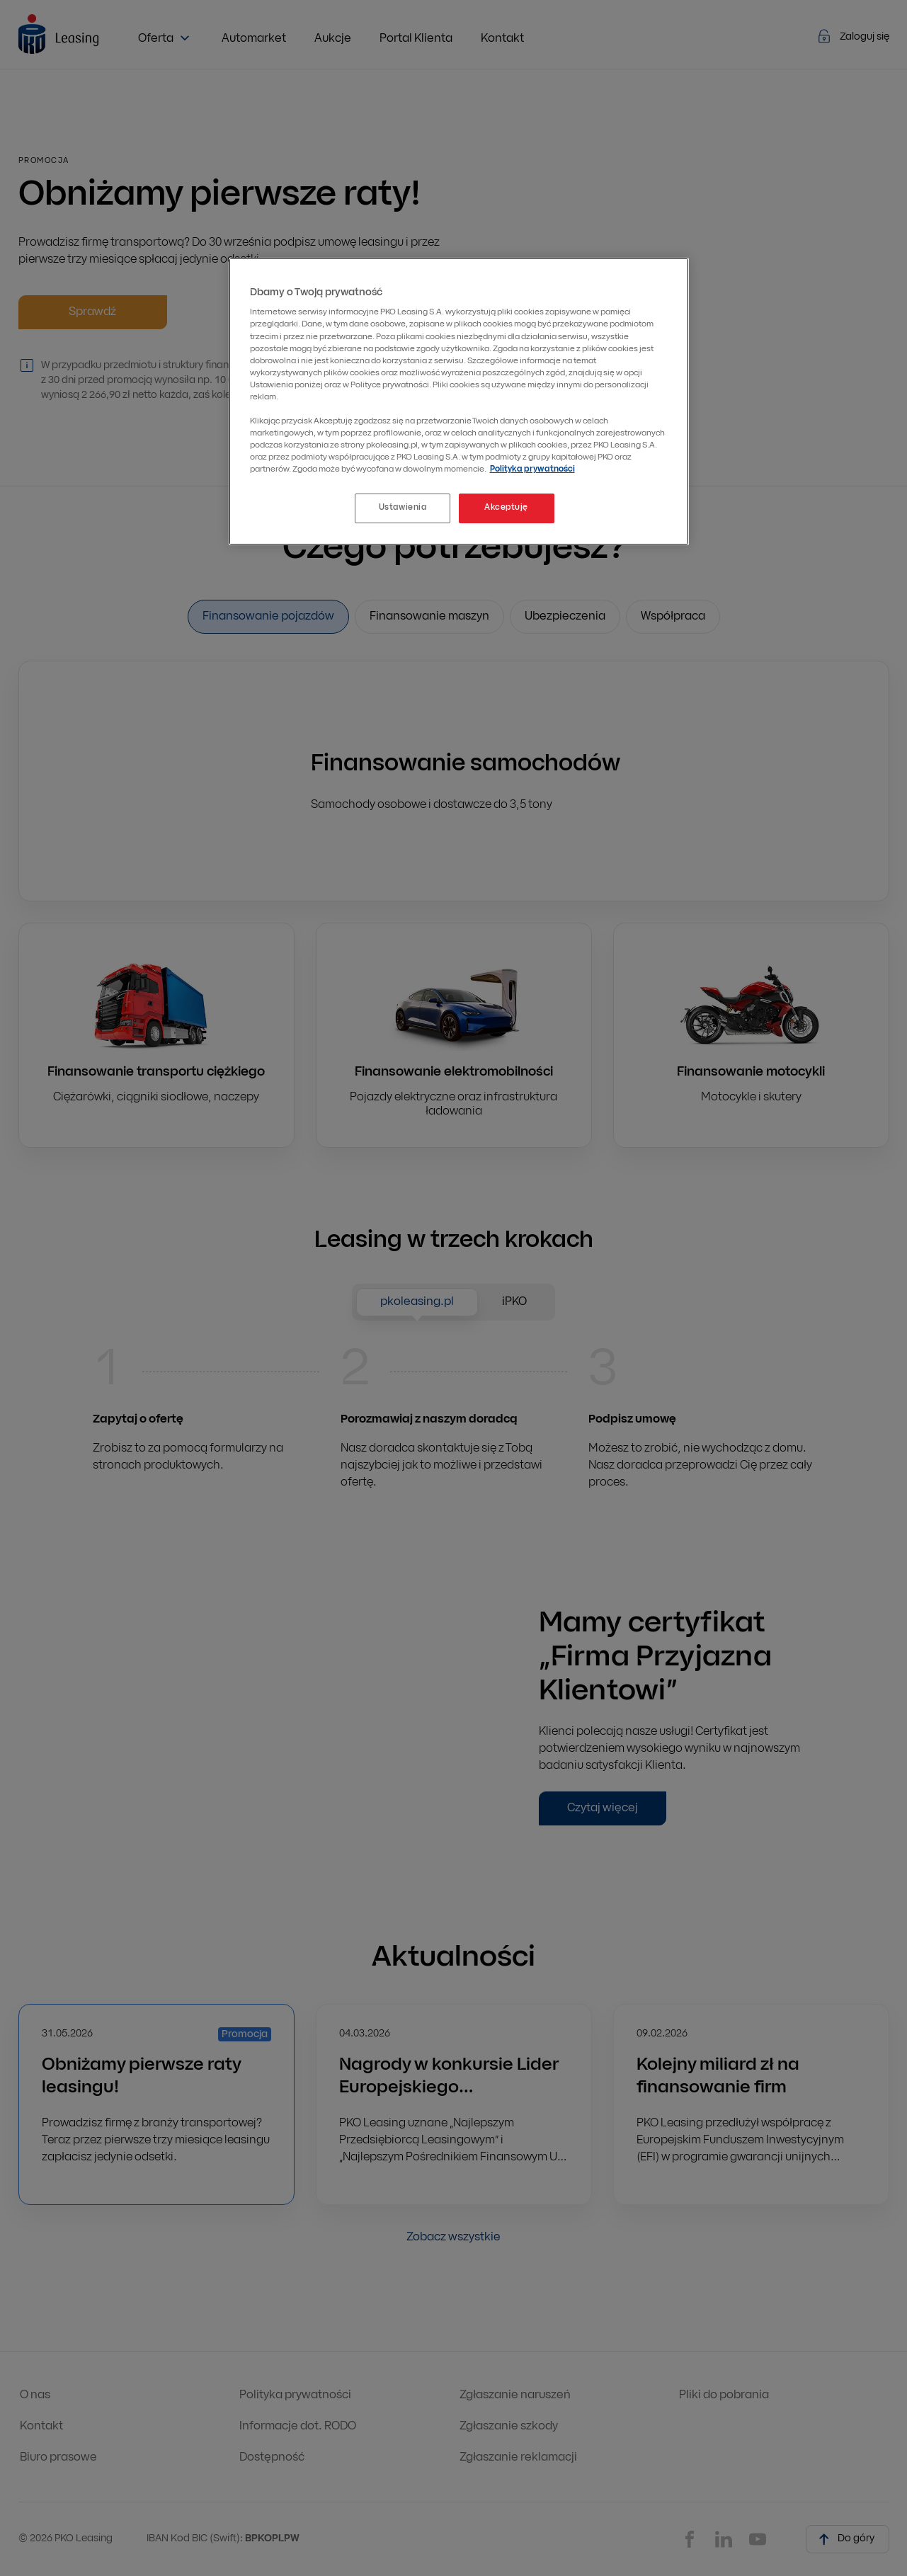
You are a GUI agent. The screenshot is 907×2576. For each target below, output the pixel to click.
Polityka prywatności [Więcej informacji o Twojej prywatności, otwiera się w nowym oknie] (532, 469)
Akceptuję (506, 507)
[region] (459, 401)
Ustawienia (403, 507)
